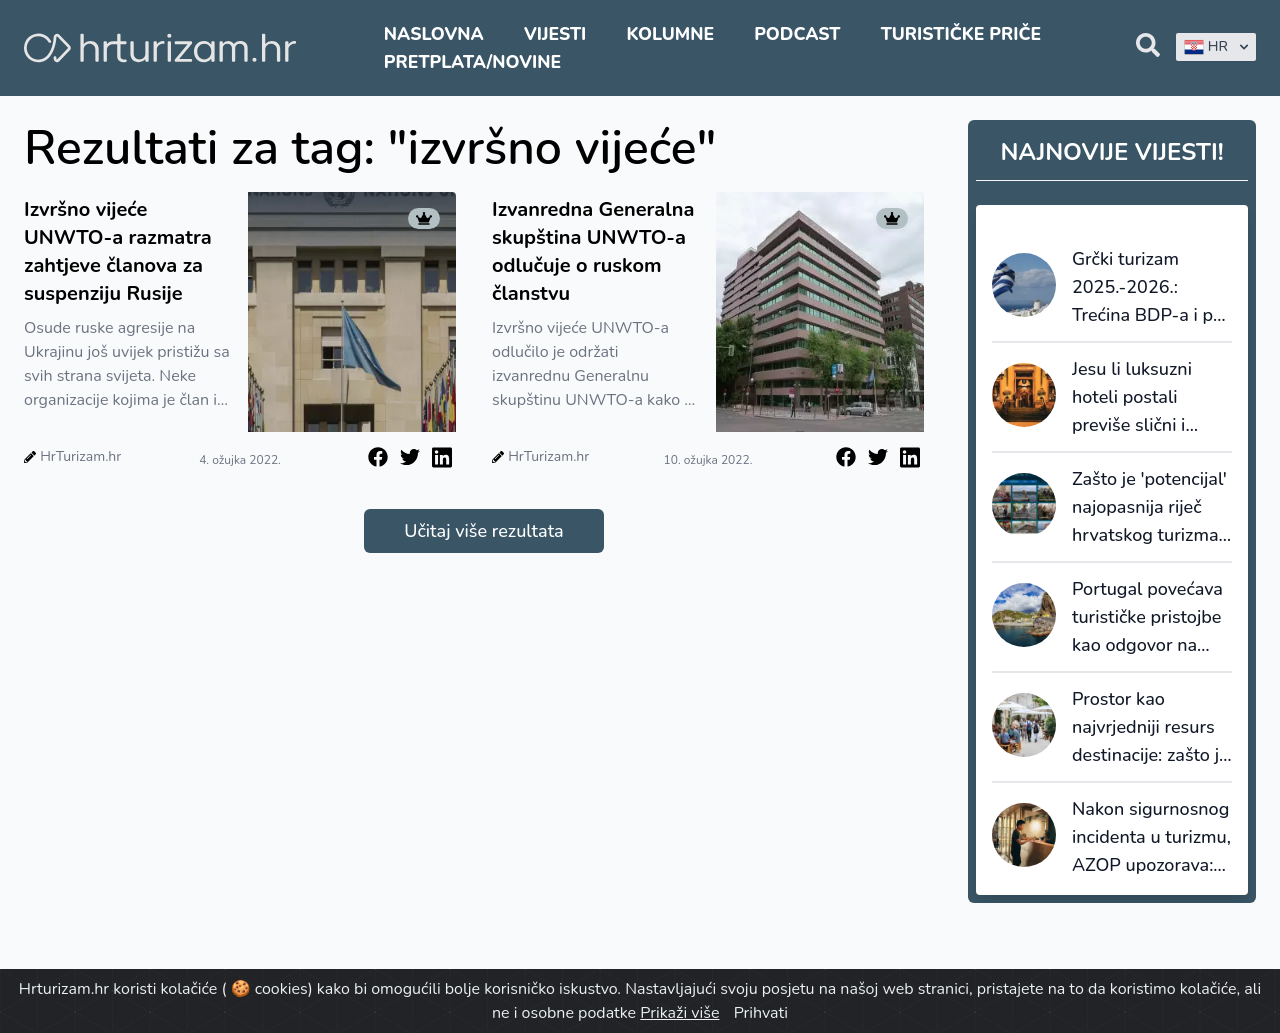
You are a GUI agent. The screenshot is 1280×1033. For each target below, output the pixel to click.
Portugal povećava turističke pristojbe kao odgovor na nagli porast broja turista (1147, 618)
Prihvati (761, 1013)
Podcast (797, 34)
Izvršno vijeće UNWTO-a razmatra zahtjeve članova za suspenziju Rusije (118, 251)
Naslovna (434, 34)
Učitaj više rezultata (483, 531)
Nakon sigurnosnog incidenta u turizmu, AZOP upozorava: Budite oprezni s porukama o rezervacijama (1151, 838)
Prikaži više (679, 1013)
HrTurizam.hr (80, 456)
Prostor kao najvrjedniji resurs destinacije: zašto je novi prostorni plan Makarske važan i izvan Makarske (1150, 728)
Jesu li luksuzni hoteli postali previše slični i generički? (1132, 398)
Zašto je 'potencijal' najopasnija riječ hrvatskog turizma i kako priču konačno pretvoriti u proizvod (1150, 508)
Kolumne (670, 34)
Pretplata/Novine (472, 62)
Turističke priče (961, 34)
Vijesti (555, 34)
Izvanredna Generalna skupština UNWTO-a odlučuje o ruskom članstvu (593, 251)
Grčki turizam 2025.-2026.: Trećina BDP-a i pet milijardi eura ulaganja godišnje (1150, 288)
